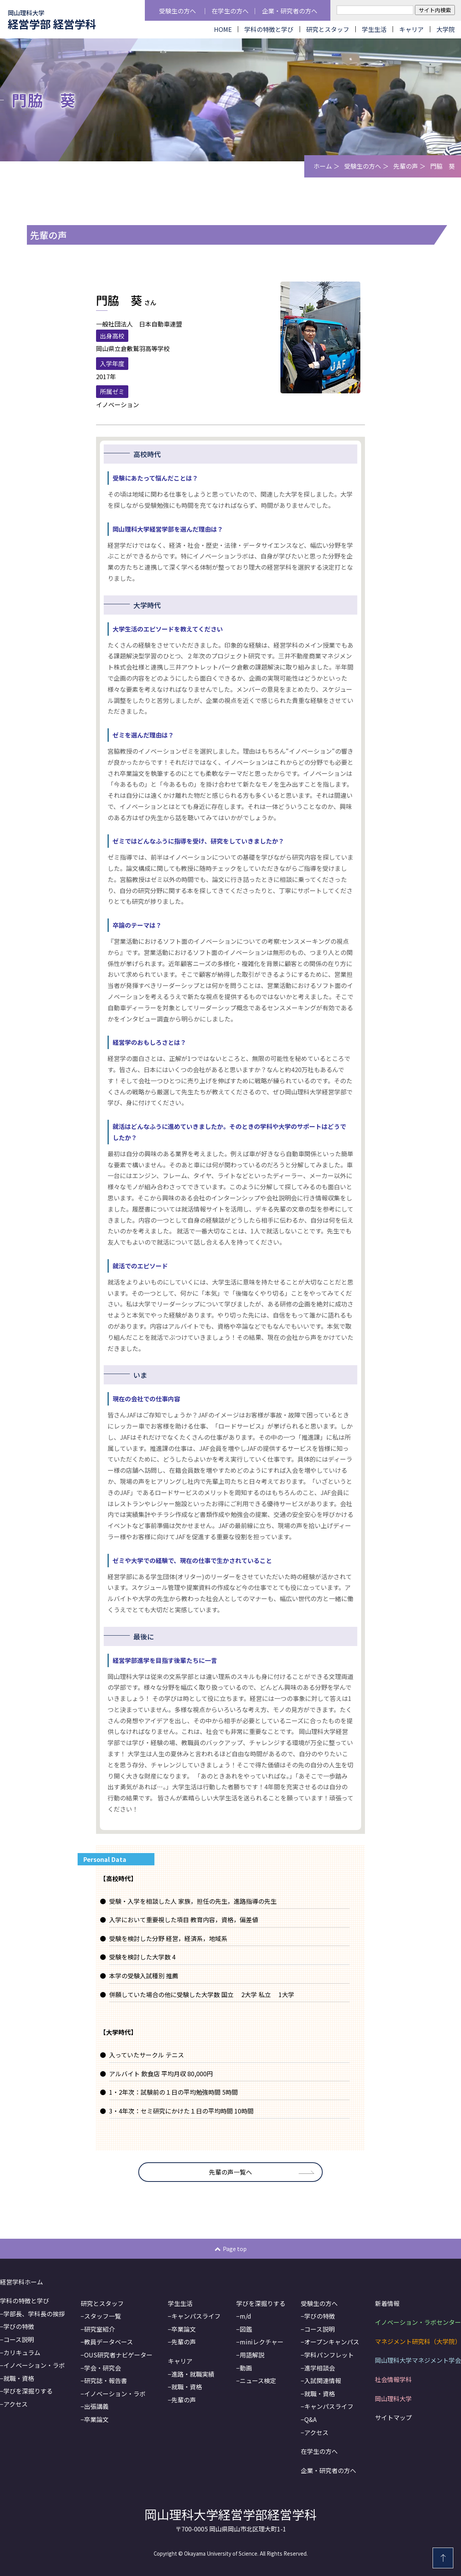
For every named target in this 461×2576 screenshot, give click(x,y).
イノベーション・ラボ (34, 2365)
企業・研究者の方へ (289, 10)
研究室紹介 (99, 2329)
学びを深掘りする (28, 2390)
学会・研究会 (102, 2367)
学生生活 (374, 29)
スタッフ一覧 (102, 2316)
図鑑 (246, 2329)
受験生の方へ (177, 10)
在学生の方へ (230, 10)
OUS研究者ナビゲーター (118, 2354)
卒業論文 (96, 2419)
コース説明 (18, 2339)
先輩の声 (405, 166)
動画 (246, 2367)
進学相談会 (319, 2367)
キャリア (411, 29)
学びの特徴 (18, 2326)
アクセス (15, 2404)
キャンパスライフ (196, 2316)
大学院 (445, 29)
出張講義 (96, 2406)
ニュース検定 (258, 2380)
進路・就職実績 (192, 2374)
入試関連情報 (322, 2380)
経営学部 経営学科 (52, 19)
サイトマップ (393, 2417)
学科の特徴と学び (269, 29)
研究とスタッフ (327, 29)
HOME (223, 29)
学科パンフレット (329, 2354)
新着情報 (387, 2303)
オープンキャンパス (331, 2341)
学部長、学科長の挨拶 (34, 2313)
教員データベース (108, 2341)
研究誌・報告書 (105, 2380)
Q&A (310, 2419)
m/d (245, 2316)
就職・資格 (18, 2378)
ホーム (322, 166)
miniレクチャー (262, 2341)
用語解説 (252, 2354)
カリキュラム (21, 2352)
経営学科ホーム (21, 2281)
